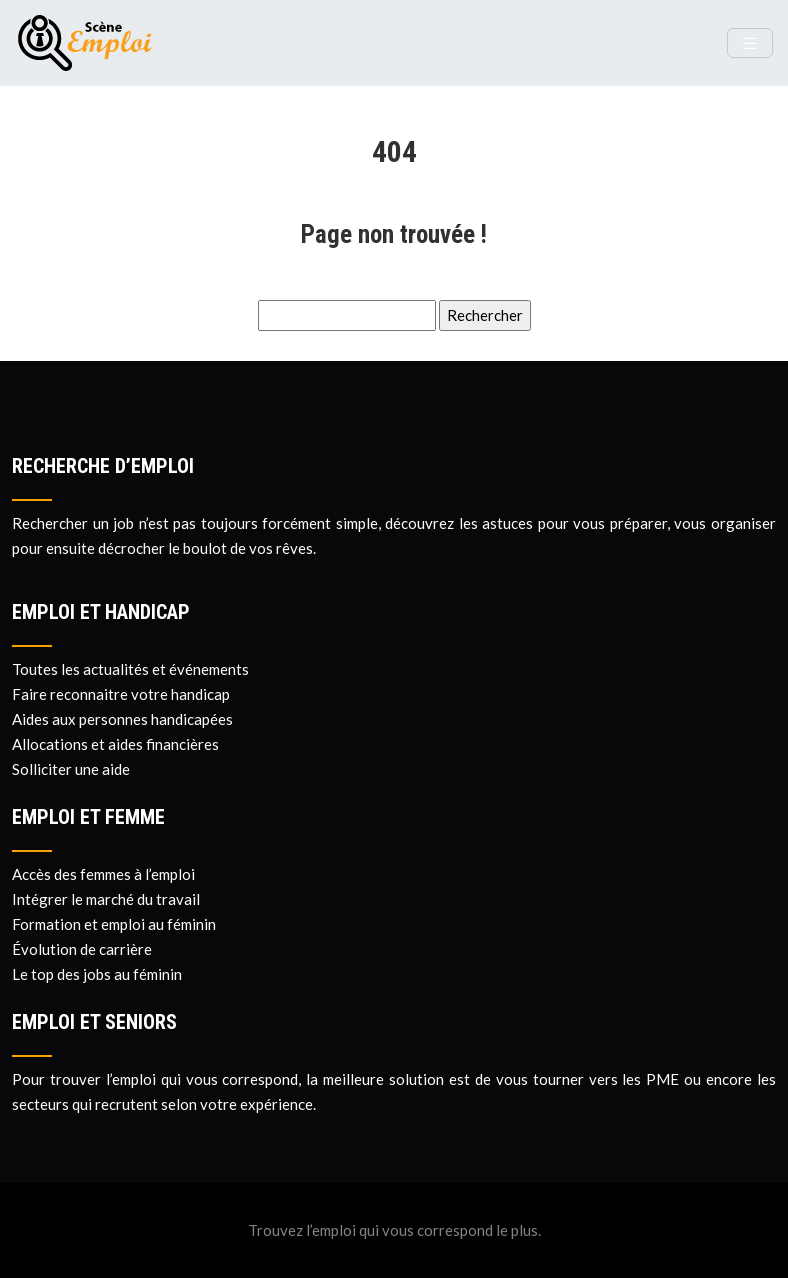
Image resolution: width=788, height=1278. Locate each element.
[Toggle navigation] (750, 43)
